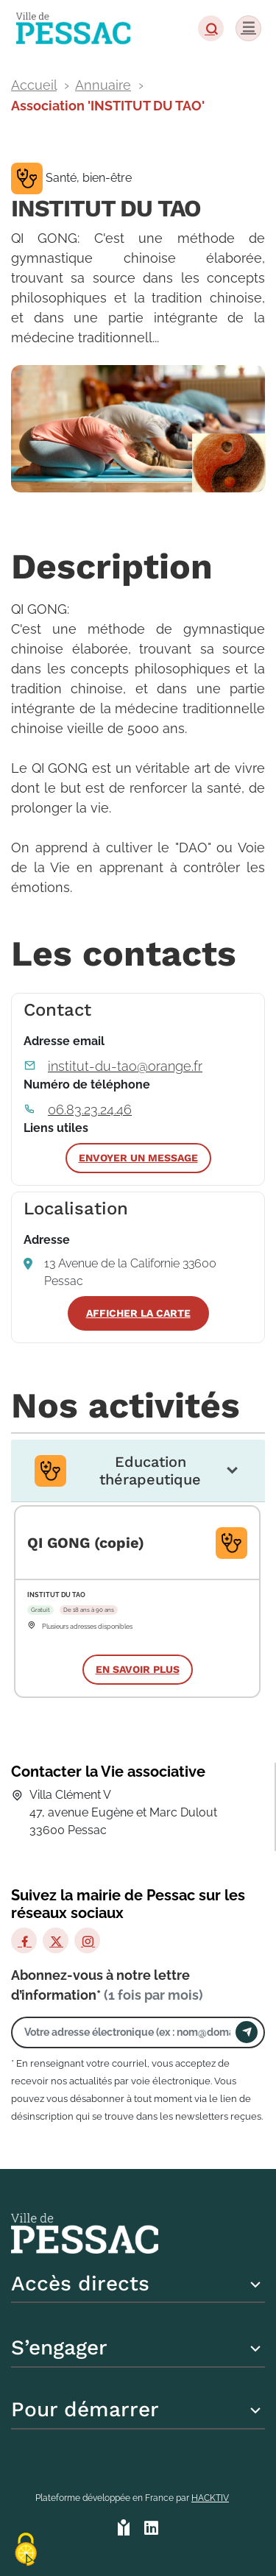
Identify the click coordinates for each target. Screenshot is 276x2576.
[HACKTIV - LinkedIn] (151, 2529)
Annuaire (103, 85)
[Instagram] (87, 1940)
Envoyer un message (138, 1158)
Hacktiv (210, 2498)
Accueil (34, 85)
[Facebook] (24, 1940)
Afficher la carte (138, 1313)
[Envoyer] (247, 2032)
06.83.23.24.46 (90, 1109)
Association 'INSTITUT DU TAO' (108, 105)
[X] (55, 1940)
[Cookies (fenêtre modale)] (26, 2550)
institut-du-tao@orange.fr (125, 1066)
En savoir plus (138, 1669)
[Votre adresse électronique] (127, 2032)
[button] (211, 28)
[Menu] (248, 28)
